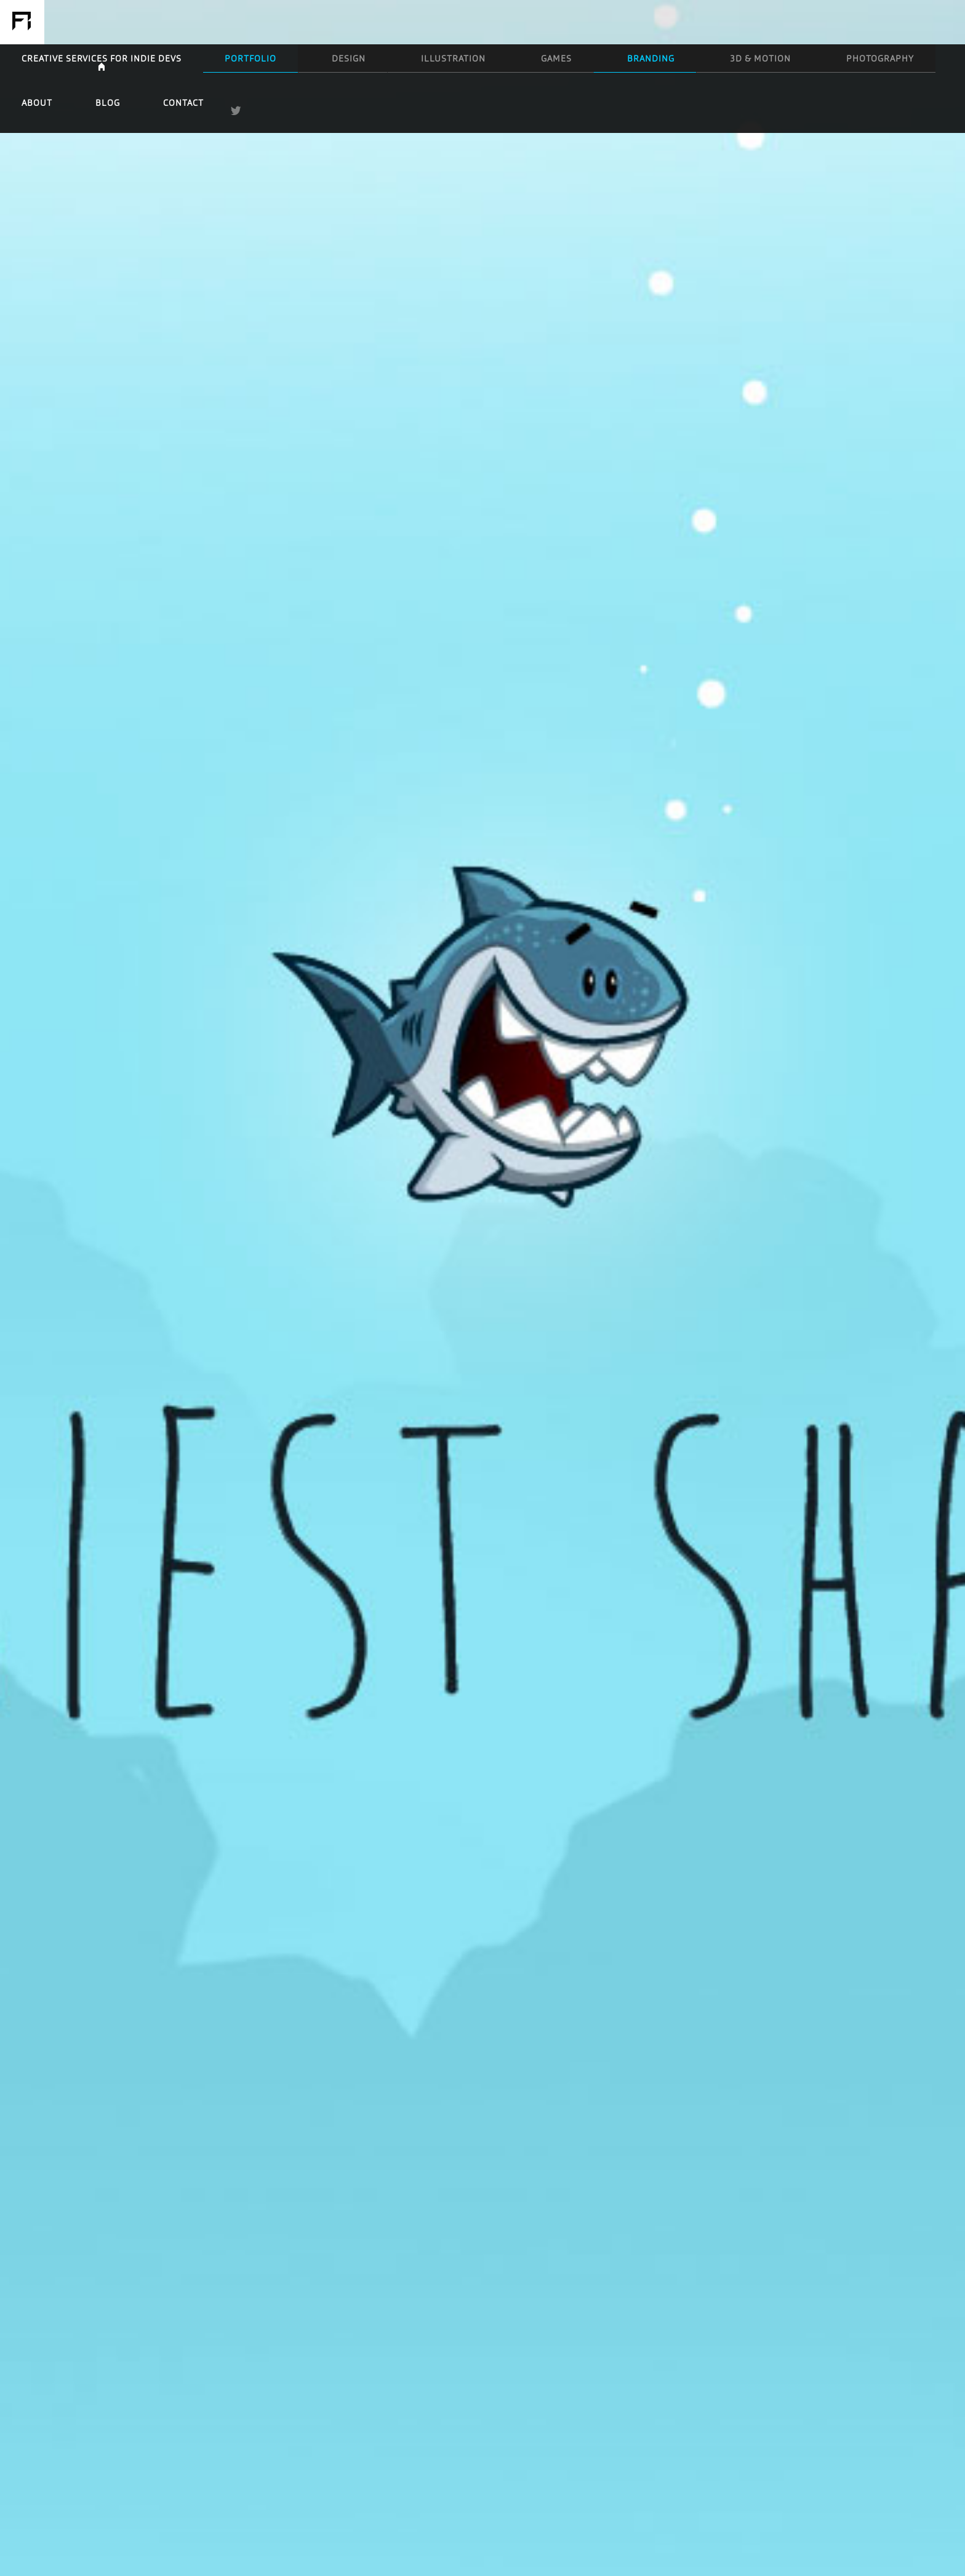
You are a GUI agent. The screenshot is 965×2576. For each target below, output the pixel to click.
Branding (581, 22)
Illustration (458, 22)
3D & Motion (652, 22)
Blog (845, 22)
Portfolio (331, 22)
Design (391, 22)
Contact (898, 22)
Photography (731, 22)
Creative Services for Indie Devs (266, 22)
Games (523, 22)
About (798, 22)
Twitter (946, 22)
